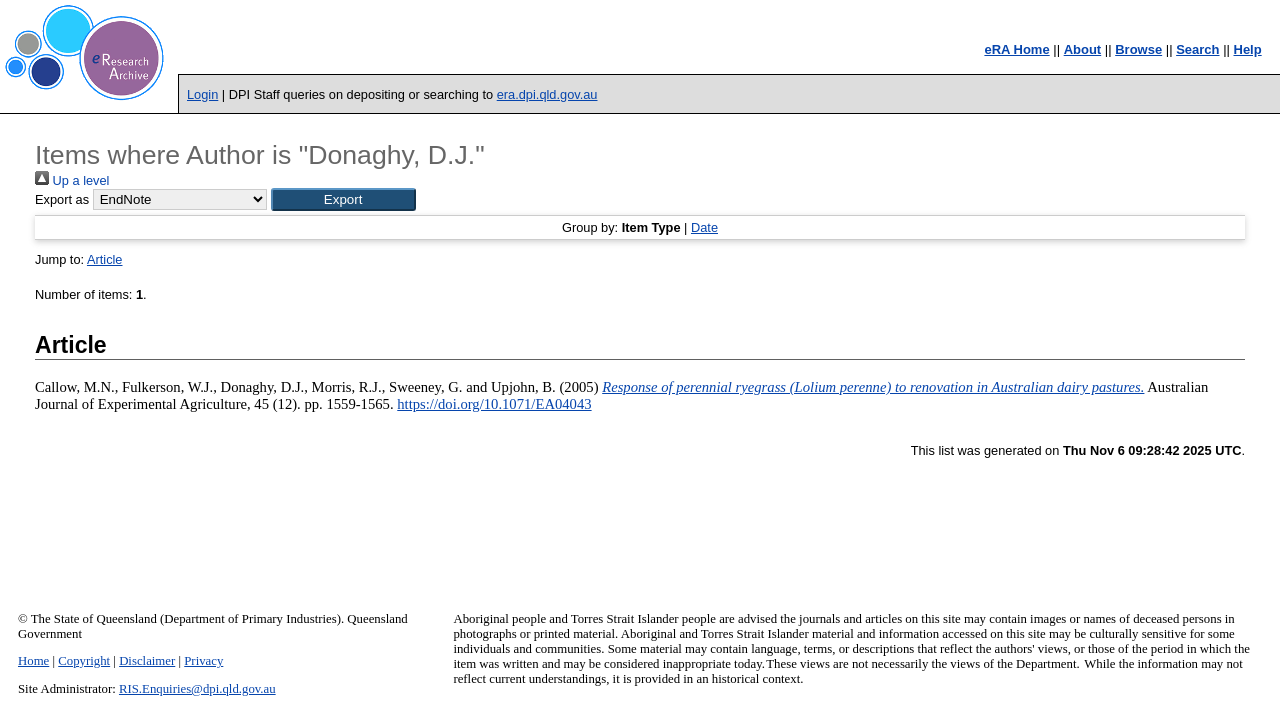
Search (1197, 49)
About (1083, 49)
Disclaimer (147, 661)
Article (105, 259)
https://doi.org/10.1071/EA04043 (494, 404)
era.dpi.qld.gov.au (547, 94)
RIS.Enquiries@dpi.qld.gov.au (197, 689)
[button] (343, 199)
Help (1248, 49)
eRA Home (1016, 49)
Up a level (72, 180)
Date (704, 227)
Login (202, 94)
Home (33, 661)
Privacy (203, 661)
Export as (62, 199)
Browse (1138, 49)
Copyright (84, 661)
